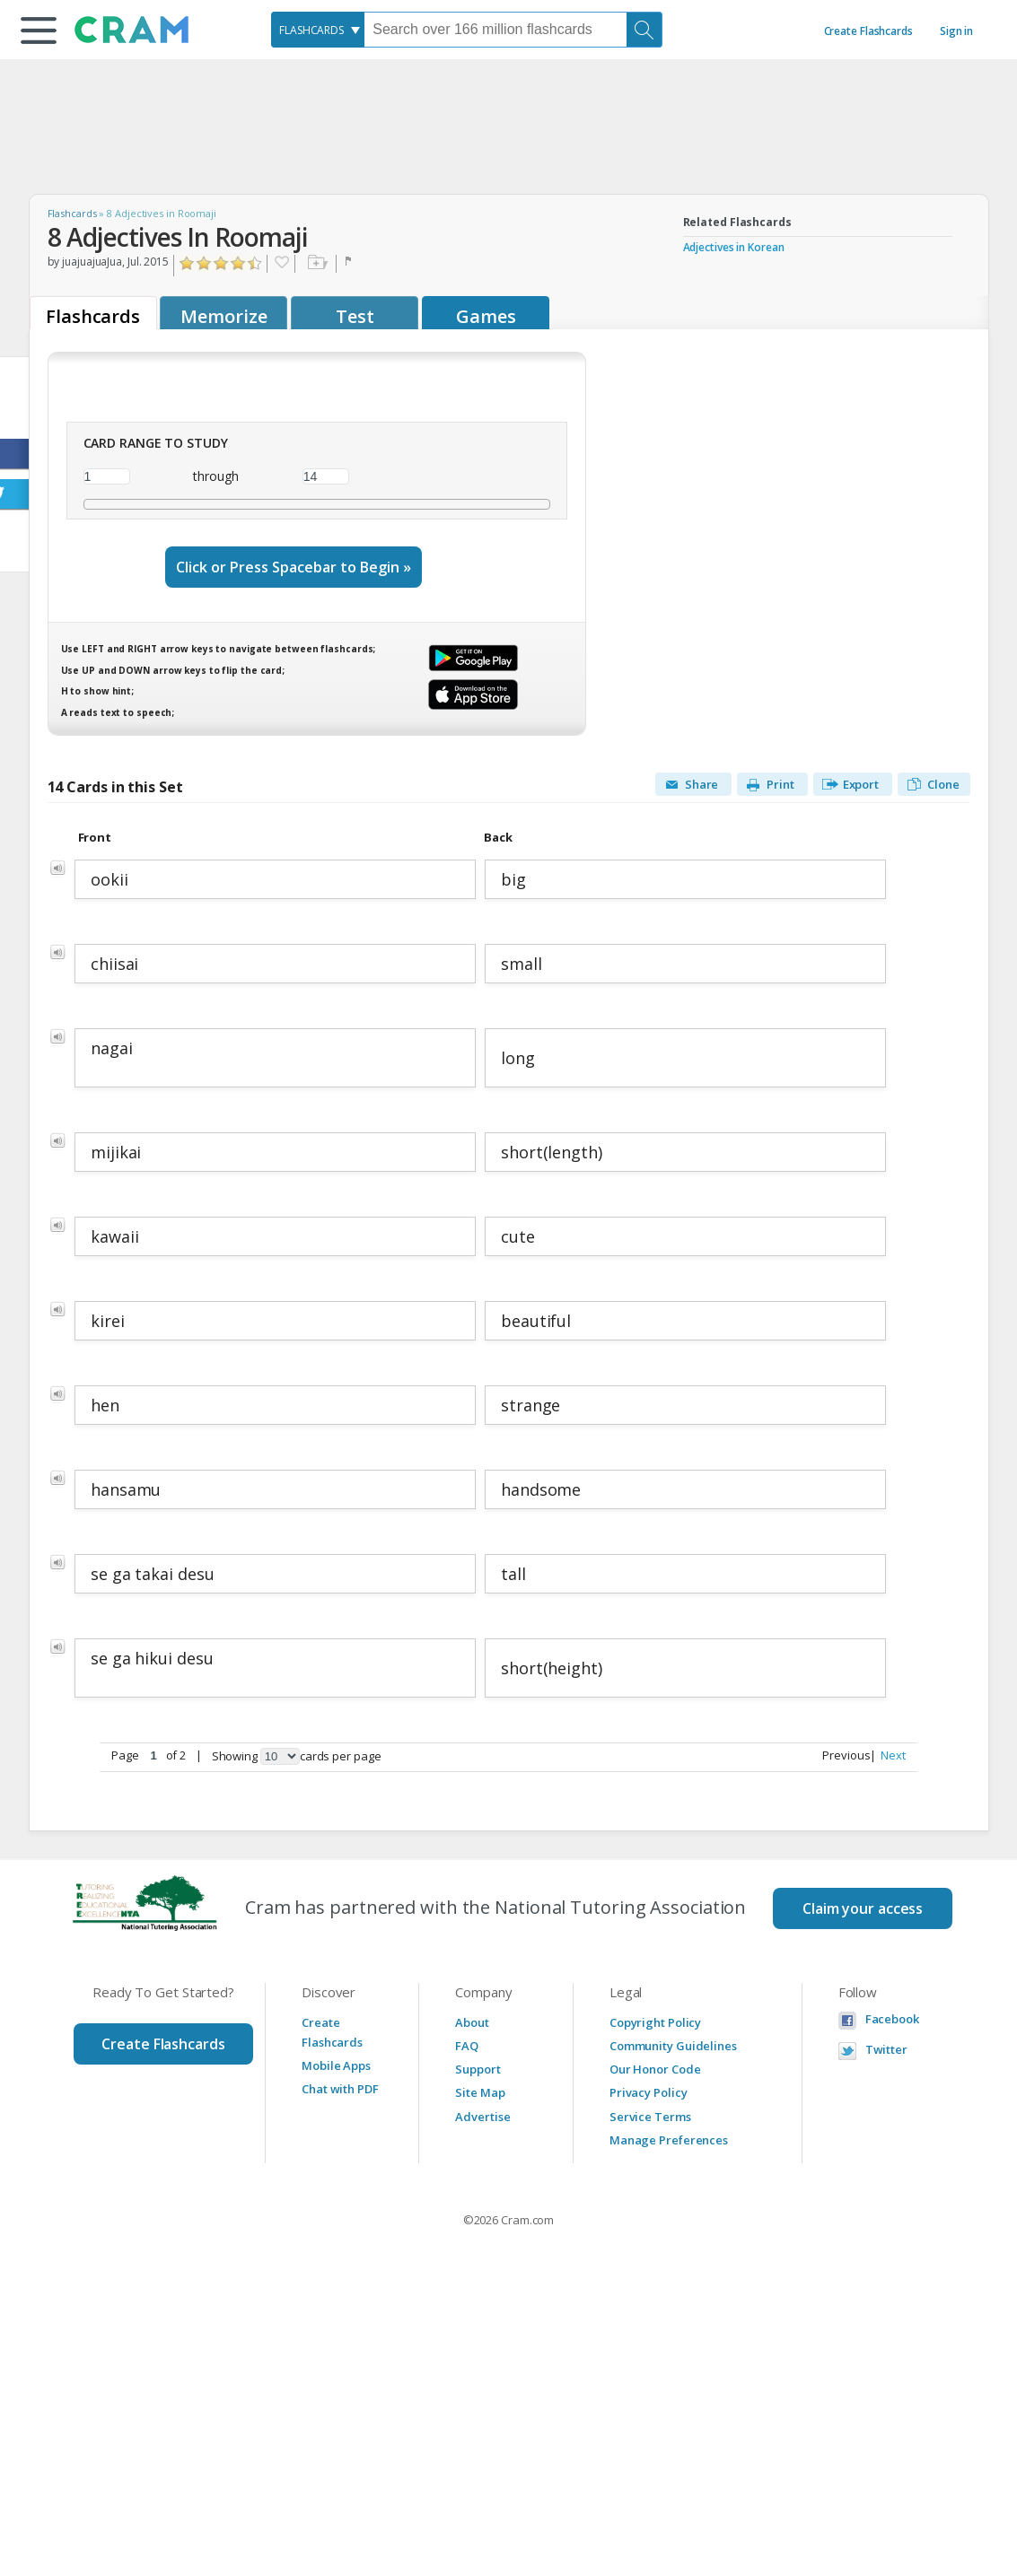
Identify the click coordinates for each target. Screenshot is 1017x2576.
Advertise (482, 2117)
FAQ (466, 2046)
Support (477, 2069)
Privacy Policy (648, 2092)
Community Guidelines (673, 2046)
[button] (39, 30)
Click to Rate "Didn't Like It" (204, 263)
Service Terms (650, 2117)
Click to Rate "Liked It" (221, 263)
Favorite (281, 264)
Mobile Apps (336, 2065)
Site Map (479, 2092)
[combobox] (317, 30)
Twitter (886, 2049)
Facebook (892, 2019)
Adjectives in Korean (734, 247)
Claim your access (862, 1908)
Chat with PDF (340, 2089)
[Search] (644, 30)
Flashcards (72, 213)
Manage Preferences (668, 2140)
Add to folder (315, 264)
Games (486, 316)
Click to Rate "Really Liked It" (238, 263)
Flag (350, 264)
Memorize (223, 316)
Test (355, 316)
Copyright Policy (655, 2022)
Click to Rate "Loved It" (255, 263)
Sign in (956, 31)
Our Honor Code (655, 2069)
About (472, 2022)
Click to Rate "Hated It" (187, 263)
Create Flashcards (868, 31)
